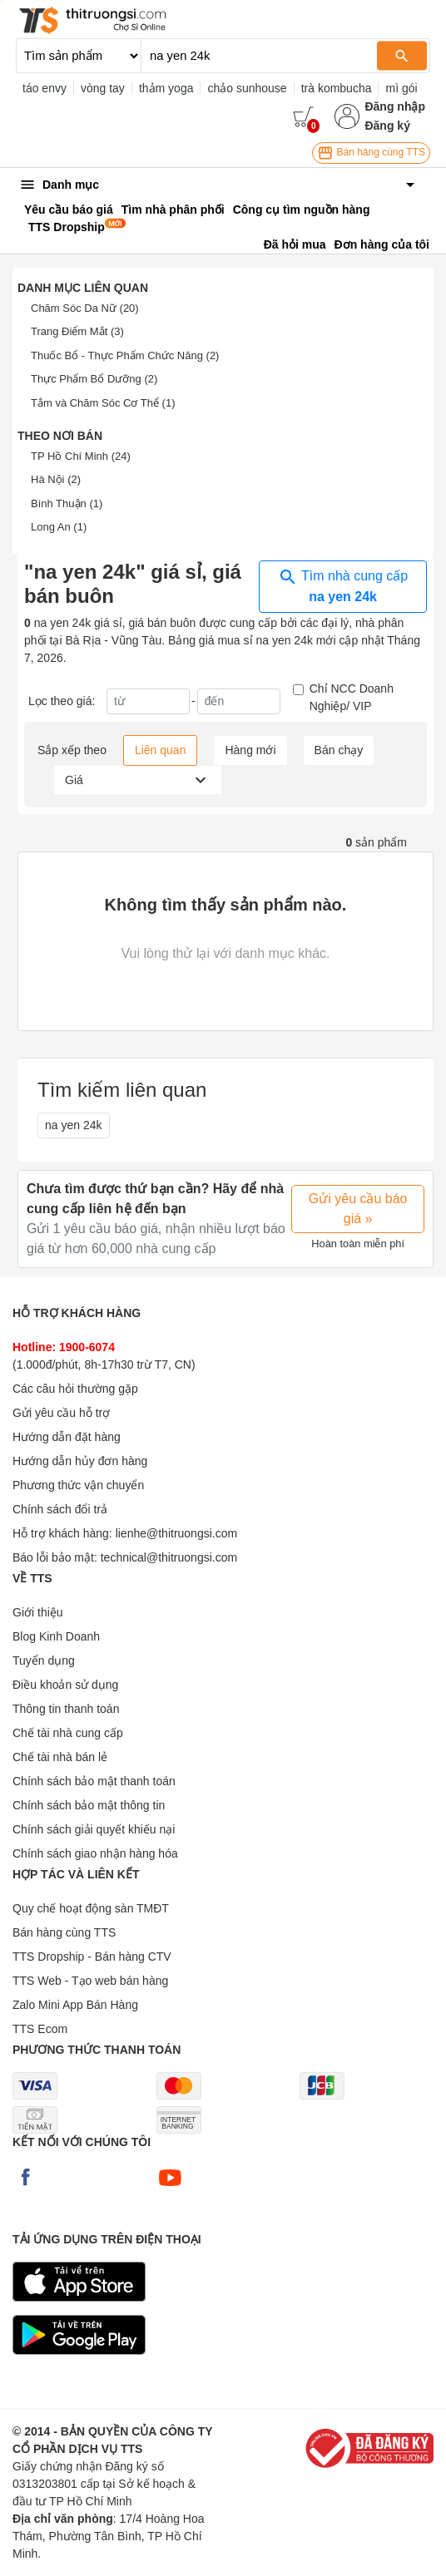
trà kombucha (336, 88)
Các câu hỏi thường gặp (75, 1388)
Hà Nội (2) (56, 479)
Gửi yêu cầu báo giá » (358, 1209)
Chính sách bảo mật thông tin (88, 1805)
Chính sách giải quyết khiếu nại (93, 1829)
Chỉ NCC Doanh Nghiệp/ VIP (352, 697)
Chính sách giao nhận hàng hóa (95, 1853)
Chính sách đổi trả (59, 1509)
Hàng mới (250, 750)
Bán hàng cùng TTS (371, 153)
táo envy (44, 88)
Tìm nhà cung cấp (343, 585)
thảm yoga (166, 88)
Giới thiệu (37, 1612)
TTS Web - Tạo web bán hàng (90, 1980)
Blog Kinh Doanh (56, 1636)
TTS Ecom (39, 2029)
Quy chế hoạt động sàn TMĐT (90, 1908)
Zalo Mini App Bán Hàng (75, 2004)
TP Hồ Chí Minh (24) (81, 456)
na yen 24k (73, 1125)
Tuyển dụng (43, 1660)
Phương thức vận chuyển (78, 1485)
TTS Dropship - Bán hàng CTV (91, 1956)
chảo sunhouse (246, 88)
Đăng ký (386, 125)
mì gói (401, 88)
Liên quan (160, 750)
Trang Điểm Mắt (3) (77, 331)
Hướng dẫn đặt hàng (66, 1436)
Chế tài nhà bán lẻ (59, 1757)
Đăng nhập (394, 106)
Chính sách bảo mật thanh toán (94, 1781)
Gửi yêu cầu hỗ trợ (61, 1412)
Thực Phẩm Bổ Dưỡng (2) (94, 379)
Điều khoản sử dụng (65, 1684)
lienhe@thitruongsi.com (177, 1533)
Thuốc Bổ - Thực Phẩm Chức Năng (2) (125, 355)
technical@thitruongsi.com (169, 1557)
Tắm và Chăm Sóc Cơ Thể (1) (103, 403)
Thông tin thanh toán (65, 1708)
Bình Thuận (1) (66, 503)
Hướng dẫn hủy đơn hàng (79, 1461)
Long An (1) (59, 527)
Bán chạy (339, 750)
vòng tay (103, 88)
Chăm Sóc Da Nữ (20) (85, 308)
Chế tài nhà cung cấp (67, 1733)
